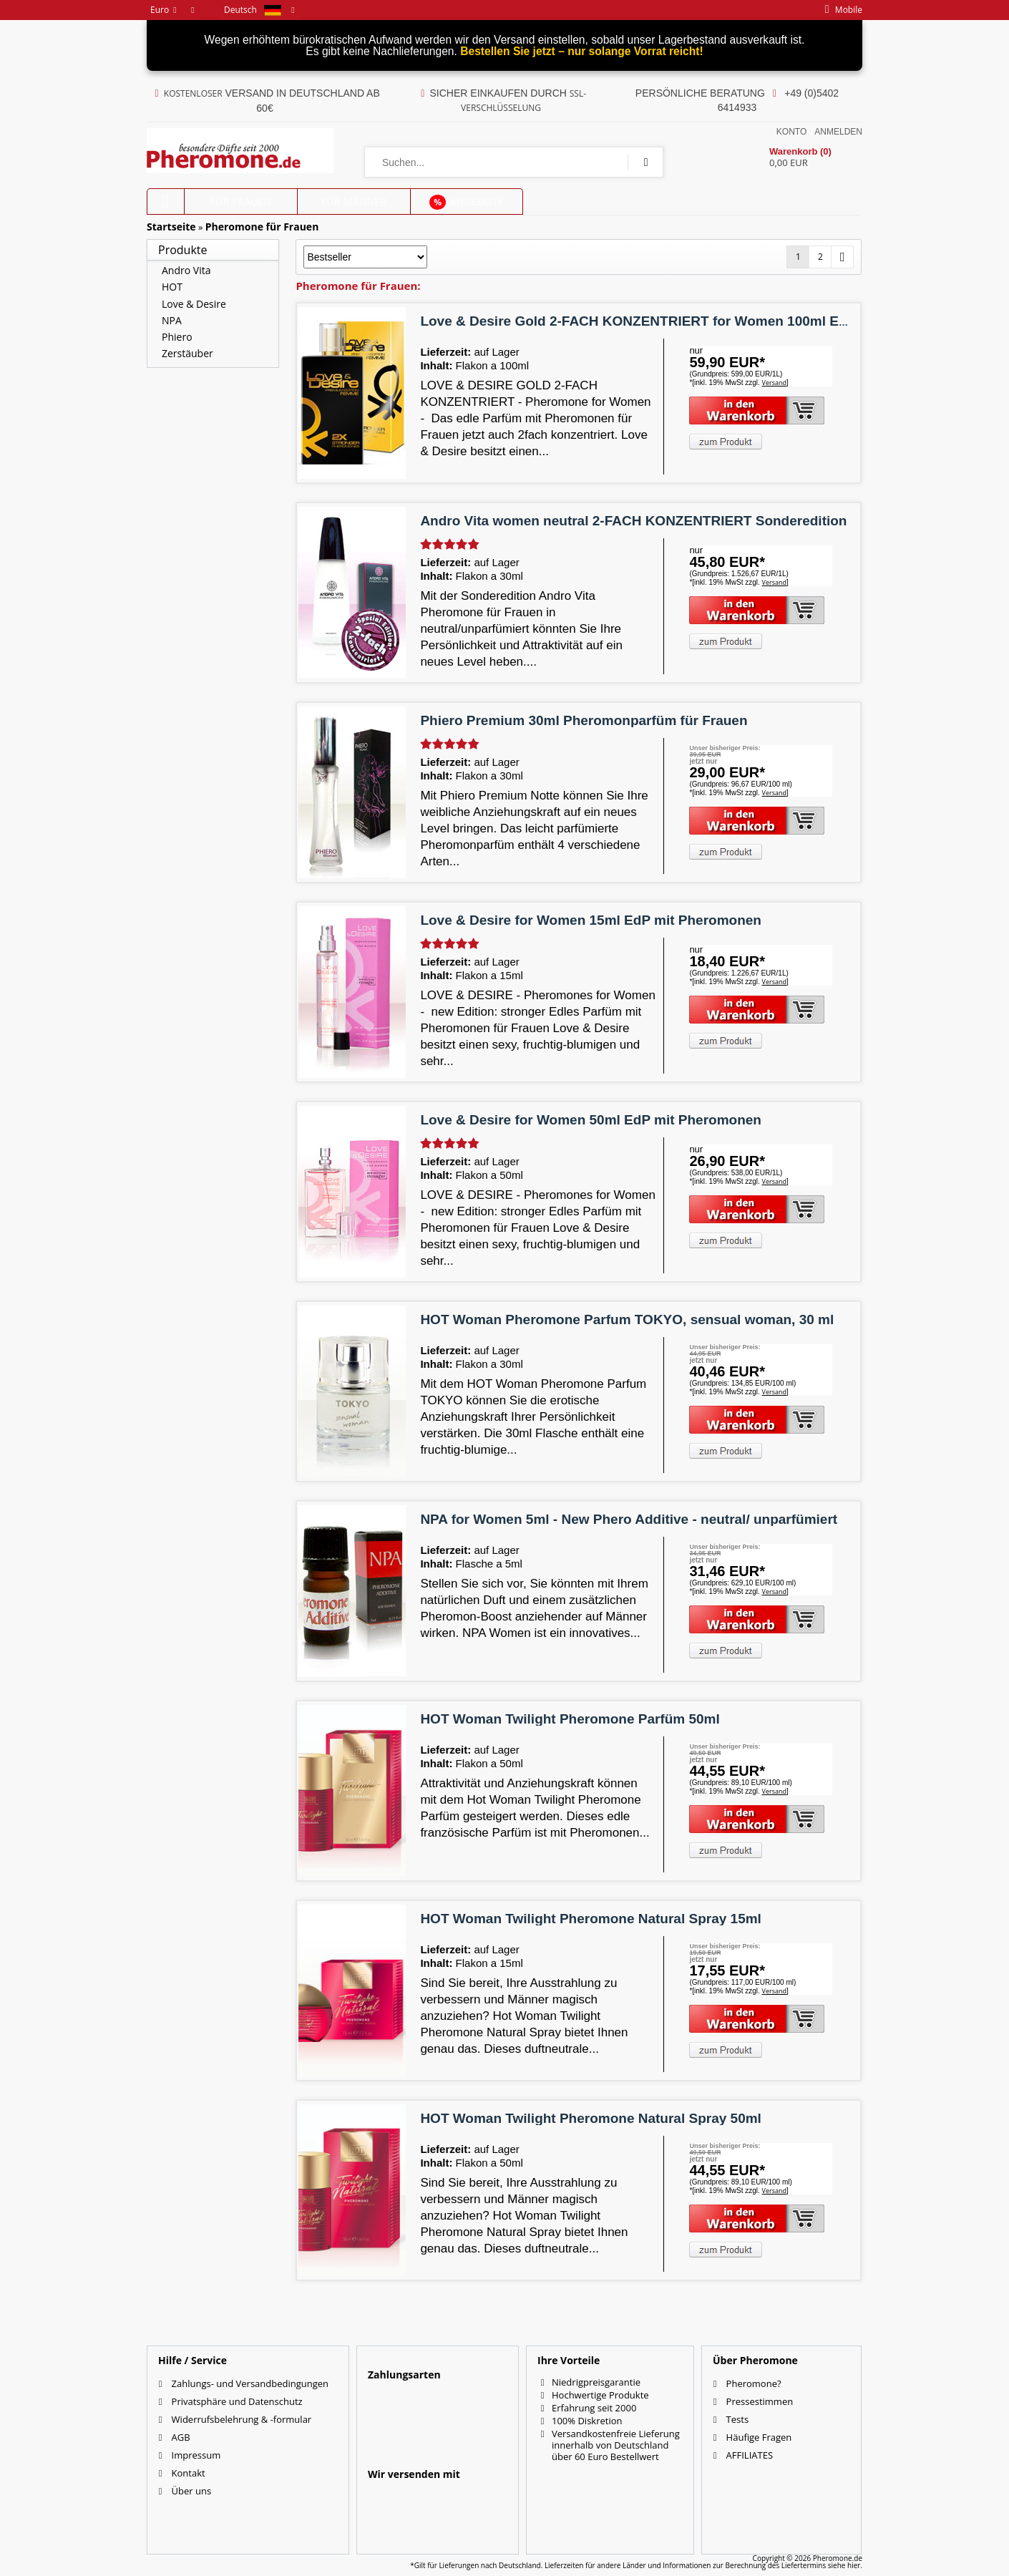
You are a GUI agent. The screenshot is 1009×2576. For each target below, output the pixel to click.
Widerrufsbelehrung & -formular (242, 2419)
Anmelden (838, 132)
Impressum (196, 2455)
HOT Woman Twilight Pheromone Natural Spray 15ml (590, 1918)
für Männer (354, 201)
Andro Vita (186, 270)
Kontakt (188, 2472)
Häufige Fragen (759, 2437)
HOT (172, 286)
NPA (172, 320)
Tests (737, 2419)
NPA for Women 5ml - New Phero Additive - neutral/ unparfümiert (628, 1519)
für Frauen (241, 201)
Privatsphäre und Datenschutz (237, 2401)
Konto (791, 132)
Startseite (171, 226)
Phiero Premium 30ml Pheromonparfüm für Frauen (583, 720)
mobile (840, 10)
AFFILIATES (749, 2455)
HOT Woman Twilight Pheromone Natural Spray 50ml (590, 2118)
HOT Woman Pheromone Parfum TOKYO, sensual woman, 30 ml (627, 1319)
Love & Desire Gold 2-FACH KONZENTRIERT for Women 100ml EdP (638, 321)
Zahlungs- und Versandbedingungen (250, 2383)
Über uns (192, 2490)
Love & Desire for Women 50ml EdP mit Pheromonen (590, 1119)
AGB (181, 2437)
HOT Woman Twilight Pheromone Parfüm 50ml (569, 1718)
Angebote (466, 202)
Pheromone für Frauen (262, 226)
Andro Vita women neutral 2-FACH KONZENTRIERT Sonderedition (633, 520)
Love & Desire (194, 304)
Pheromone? (753, 2383)
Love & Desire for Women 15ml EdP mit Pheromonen (590, 920)
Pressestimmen (760, 2401)
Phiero (177, 337)
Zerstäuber (187, 353)
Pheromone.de (837, 2558)
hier (853, 2565)
